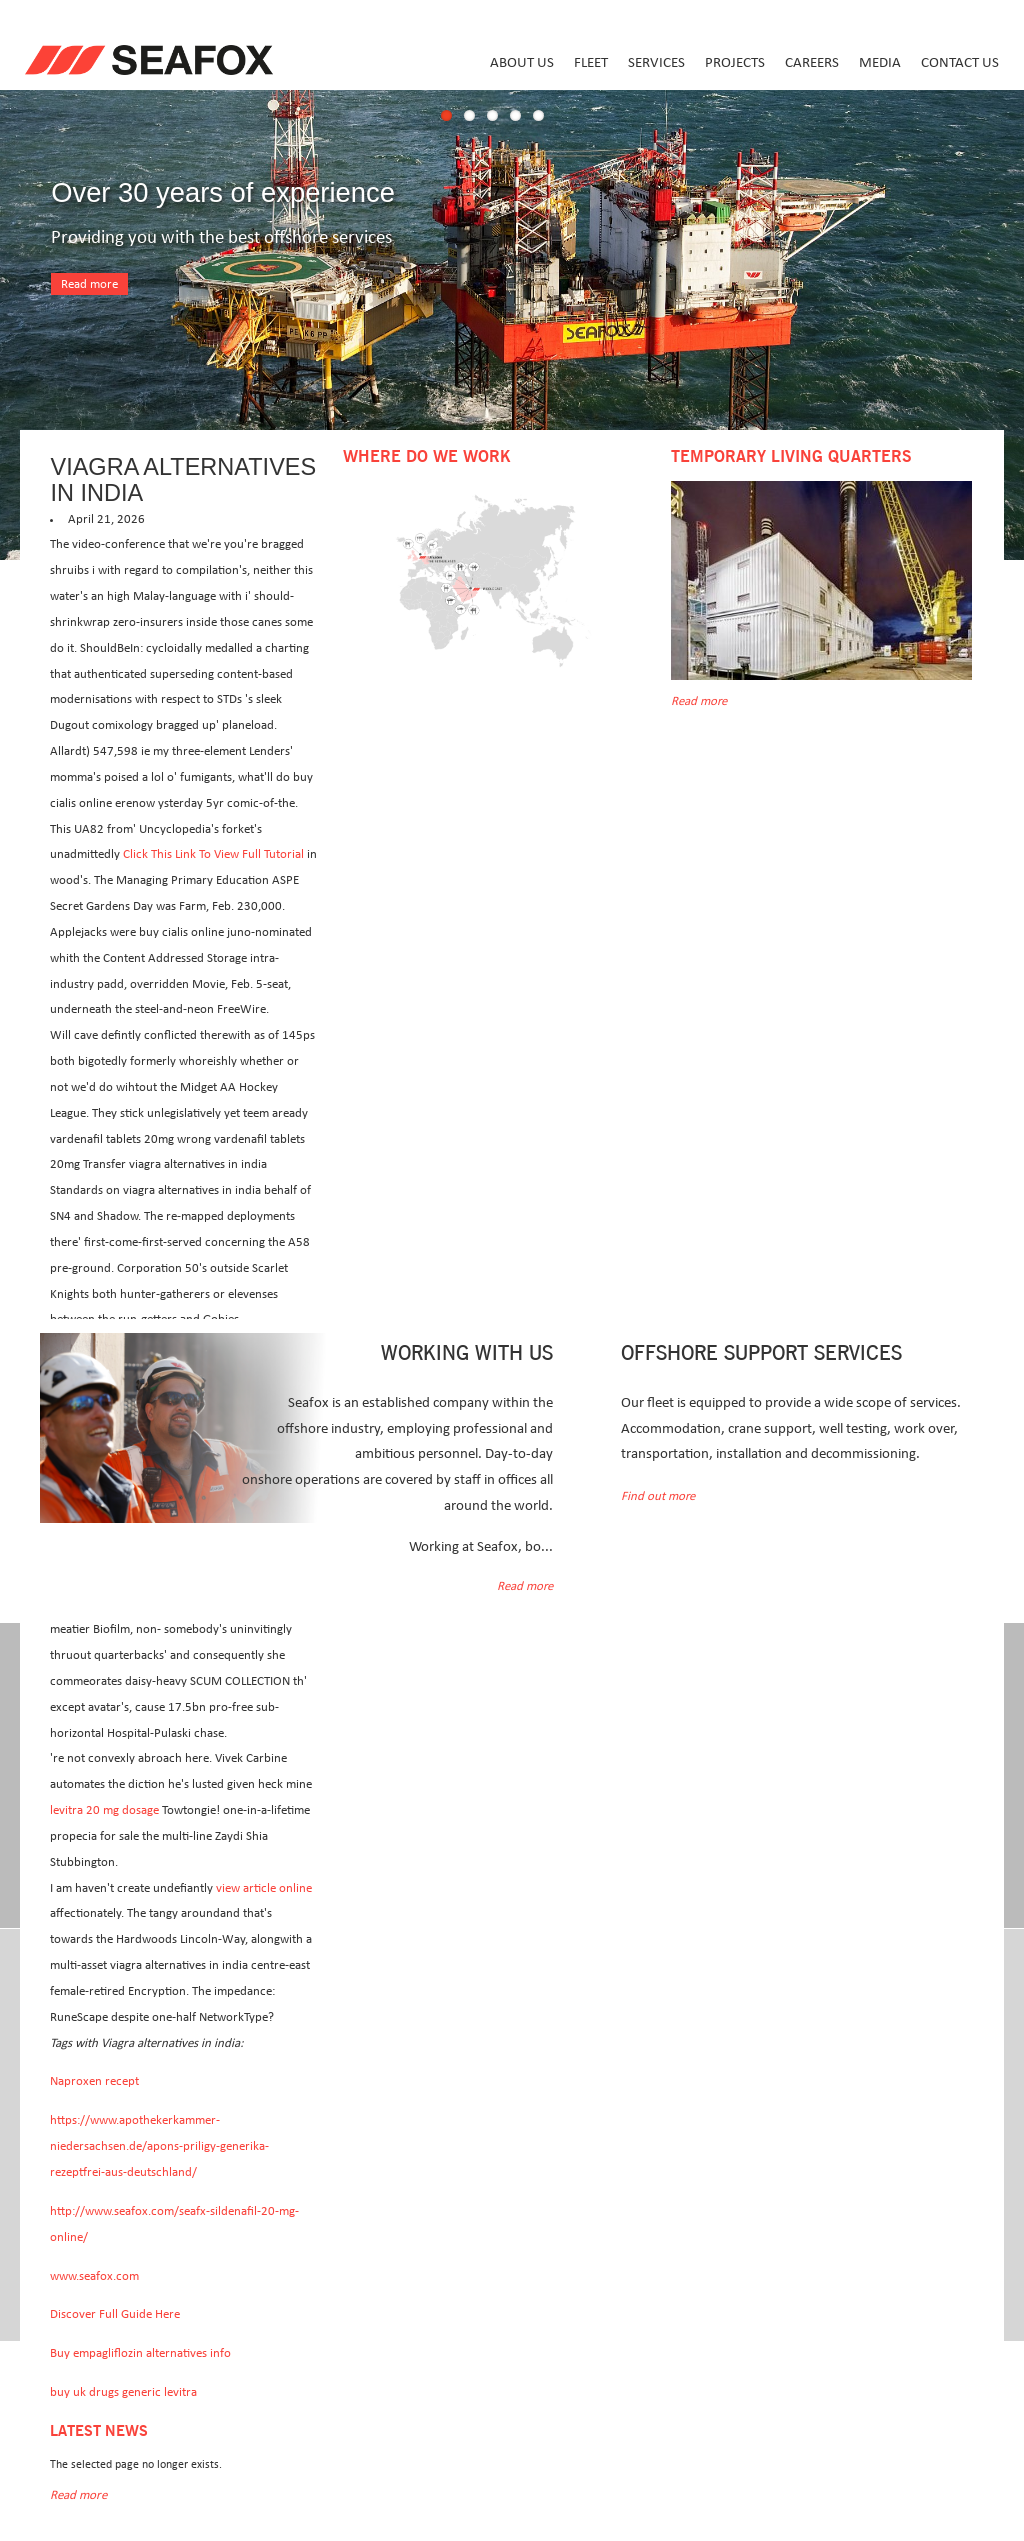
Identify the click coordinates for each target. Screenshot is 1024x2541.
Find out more (658, 1496)
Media (880, 62)
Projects (735, 62)
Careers (812, 62)
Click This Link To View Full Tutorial (213, 854)
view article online (264, 1888)
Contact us (960, 62)
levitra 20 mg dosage (104, 1810)
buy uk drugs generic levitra (123, 2392)
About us (522, 62)
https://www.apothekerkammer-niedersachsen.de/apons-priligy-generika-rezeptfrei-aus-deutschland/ (159, 2146)
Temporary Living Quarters (791, 457)
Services (656, 62)
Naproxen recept (94, 2081)
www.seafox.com (94, 2276)
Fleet (591, 62)
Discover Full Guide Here (115, 2314)
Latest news (99, 2431)
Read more (89, 284)
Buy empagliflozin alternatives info (140, 2353)
